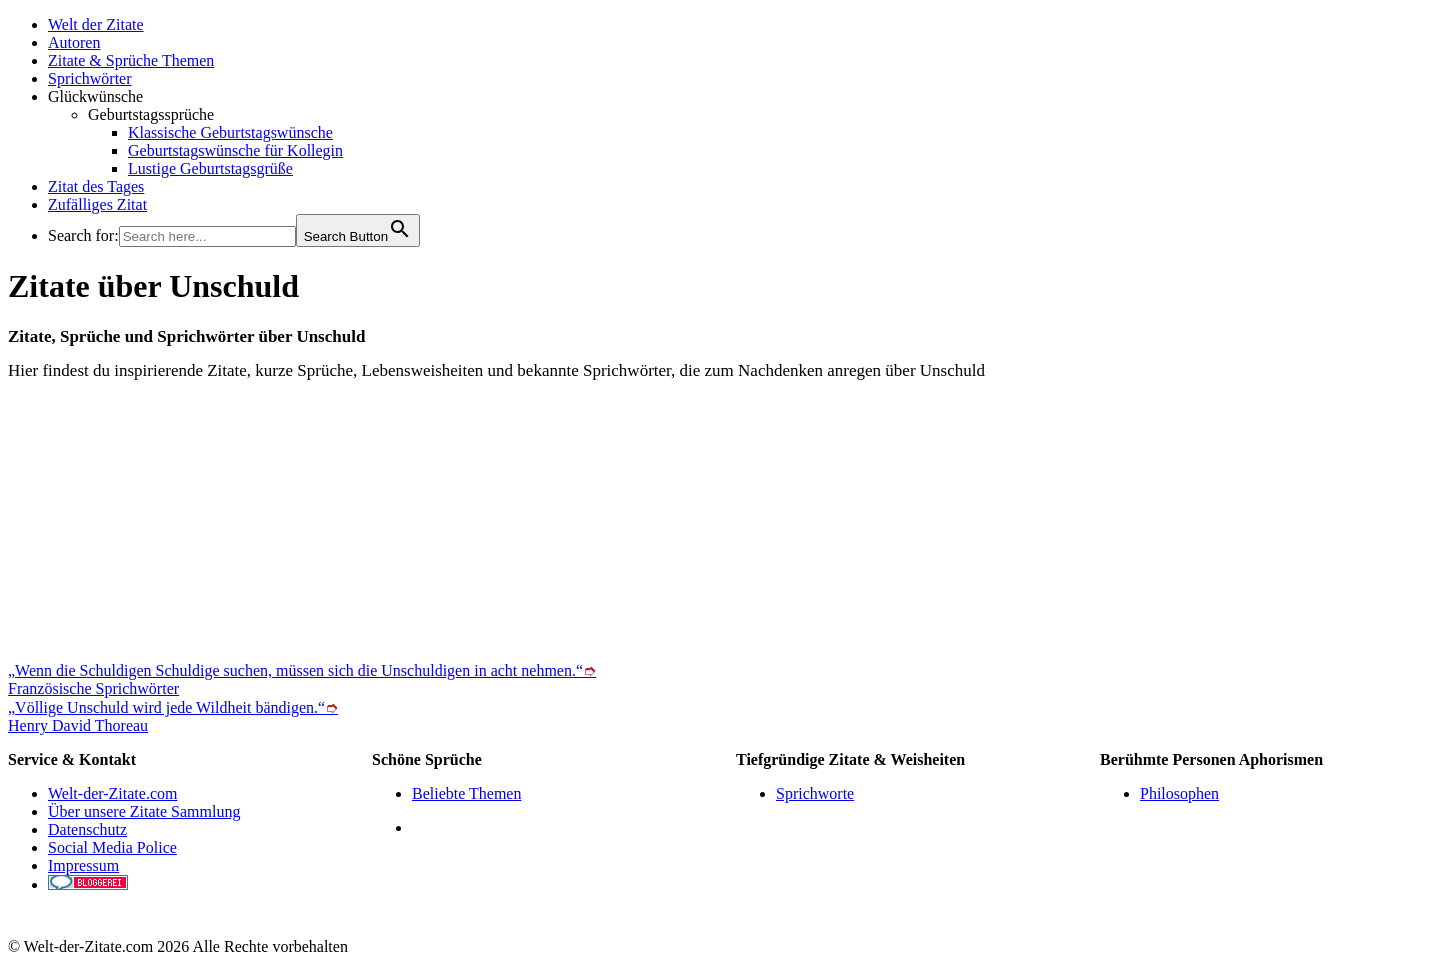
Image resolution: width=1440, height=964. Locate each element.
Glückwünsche (95, 96)
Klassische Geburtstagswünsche (230, 132)
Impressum (83, 865)
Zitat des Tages (96, 186)
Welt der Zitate (96, 24)
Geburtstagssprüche (151, 114)
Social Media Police (112, 847)
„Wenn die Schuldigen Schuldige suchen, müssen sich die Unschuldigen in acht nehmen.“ (302, 670)
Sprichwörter (90, 78)
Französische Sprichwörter (93, 688)
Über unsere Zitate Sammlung (144, 811)
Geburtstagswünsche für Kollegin (235, 150)
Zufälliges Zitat (97, 204)
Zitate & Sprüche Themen (131, 60)
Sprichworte (815, 793)
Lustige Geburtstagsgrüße (210, 168)
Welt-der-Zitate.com (112, 793)
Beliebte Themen (466, 793)
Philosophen (1179, 793)
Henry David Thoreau (78, 725)
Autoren (74, 42)
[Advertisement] (608, 521)
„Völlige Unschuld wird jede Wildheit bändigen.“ (173, 707)
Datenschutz (87, 829)
